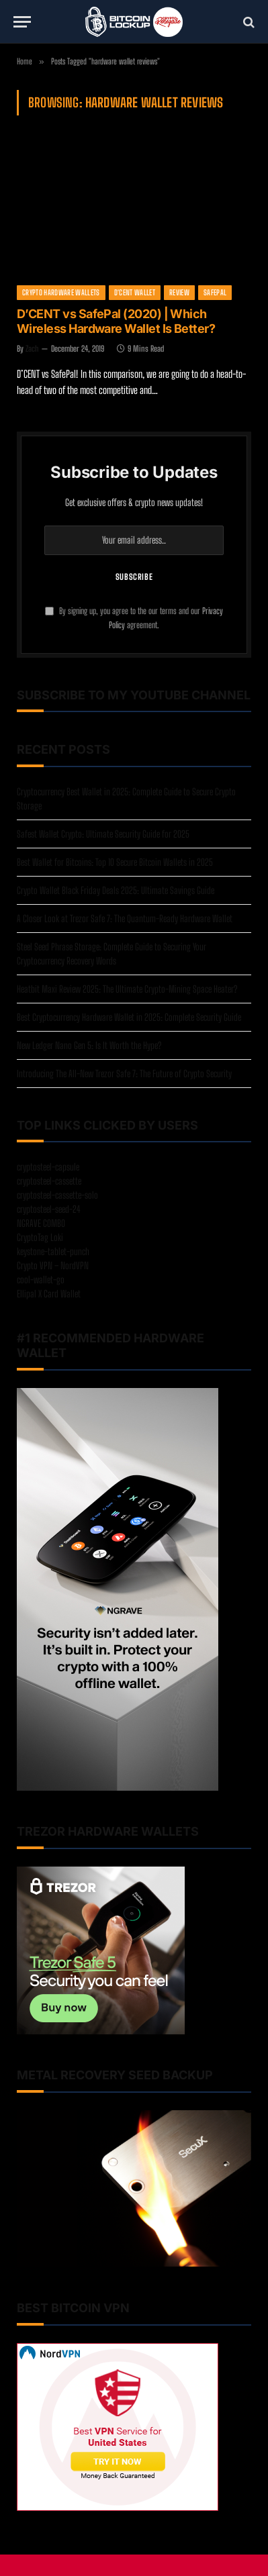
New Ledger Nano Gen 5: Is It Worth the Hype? (89, 1045)
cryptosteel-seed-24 (49, 1209)
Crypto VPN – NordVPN (53, 1265)
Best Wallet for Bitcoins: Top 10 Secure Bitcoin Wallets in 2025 (115, 862)
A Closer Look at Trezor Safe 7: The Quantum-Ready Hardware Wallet (124, 918)
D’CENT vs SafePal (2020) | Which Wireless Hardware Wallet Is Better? (116, 321)
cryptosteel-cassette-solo (57, 1195)
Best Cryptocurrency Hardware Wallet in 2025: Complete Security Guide (129, 1017)
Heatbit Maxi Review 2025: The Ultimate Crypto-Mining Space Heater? (127, 989)
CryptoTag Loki (40, 1237)
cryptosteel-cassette (49, 1181)
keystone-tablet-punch (53, 1251)
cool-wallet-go (40, 1279)
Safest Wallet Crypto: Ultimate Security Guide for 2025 (103, 834)
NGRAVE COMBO (41, 1223)
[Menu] (22, 22)
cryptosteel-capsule (48, 1167)
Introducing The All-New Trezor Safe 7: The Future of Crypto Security (124, 1073)
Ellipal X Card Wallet (49, 1293)
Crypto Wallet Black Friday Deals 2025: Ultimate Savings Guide (115, 890)
